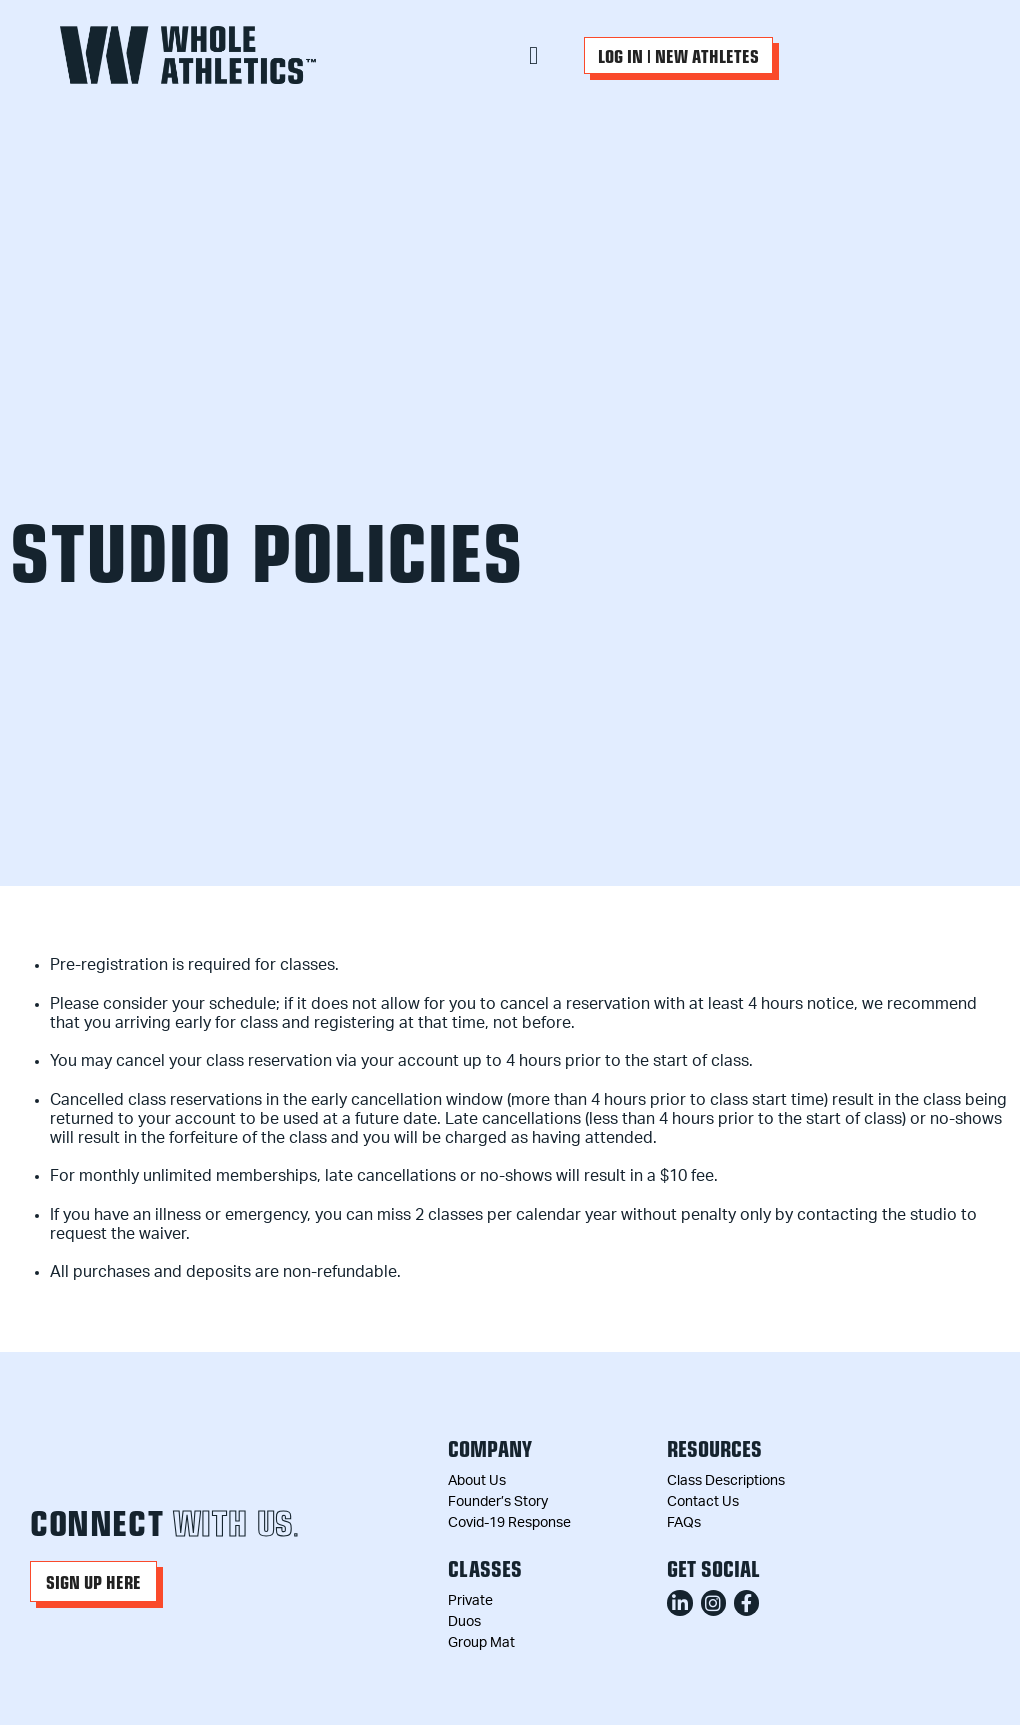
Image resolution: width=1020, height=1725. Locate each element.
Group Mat (481, 1643)
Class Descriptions (726, 1481)
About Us (477, 1481)
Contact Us (703, 1502)
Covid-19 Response (509, 1523)
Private (470, 1601)
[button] (534, 55)
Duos (464, 1622)
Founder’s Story (498, 1502)
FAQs (684, 1523)
